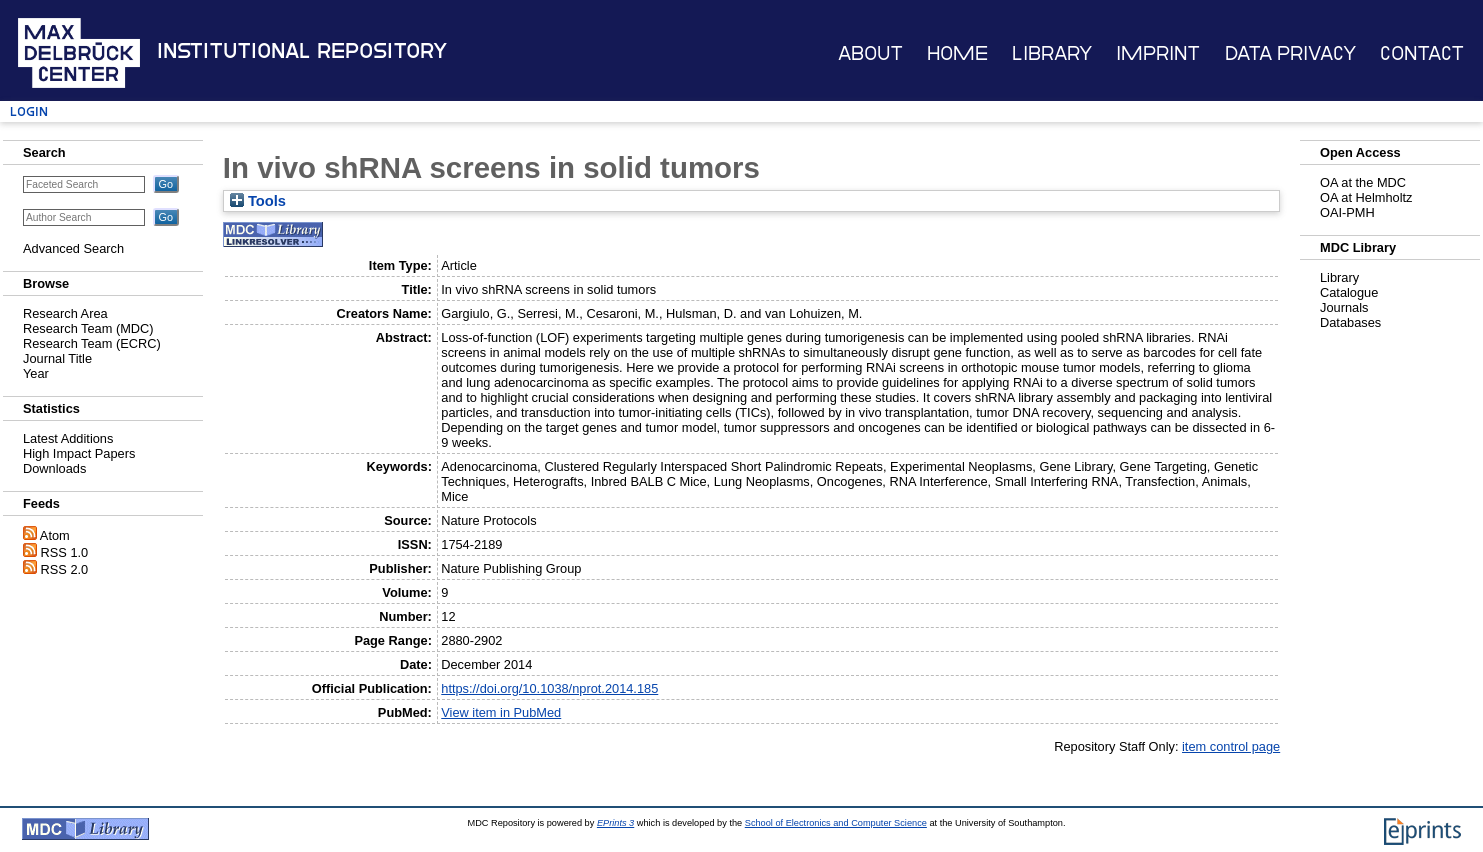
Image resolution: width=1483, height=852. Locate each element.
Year (36, 373)
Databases (1350, 322)
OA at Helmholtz (1366, 197)
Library (1052, 53)
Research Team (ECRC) (92, 343)
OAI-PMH (1347, 212)
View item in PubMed (501, 712)
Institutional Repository (302, 51)
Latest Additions (68, 438)
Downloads (54, 468)
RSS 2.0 (65, 569)
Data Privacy (1290, 53)
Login (29, 111)
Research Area (65, 313)
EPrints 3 (615, 823)
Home (957, 53)
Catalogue (1349, 292)
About (870, 53)
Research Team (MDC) (88, 328)
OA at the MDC (1363, 182)
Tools (258, 201)
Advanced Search (73, 248)
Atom (55, 535)
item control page (1231, 746)
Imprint (1158, 53)
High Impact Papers (79, 453)
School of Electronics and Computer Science (836, 823)
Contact (1422, 53)
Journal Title (57, 358)
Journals (1344, 307)
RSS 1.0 (65, 552)
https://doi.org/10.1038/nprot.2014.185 (549, 688)
